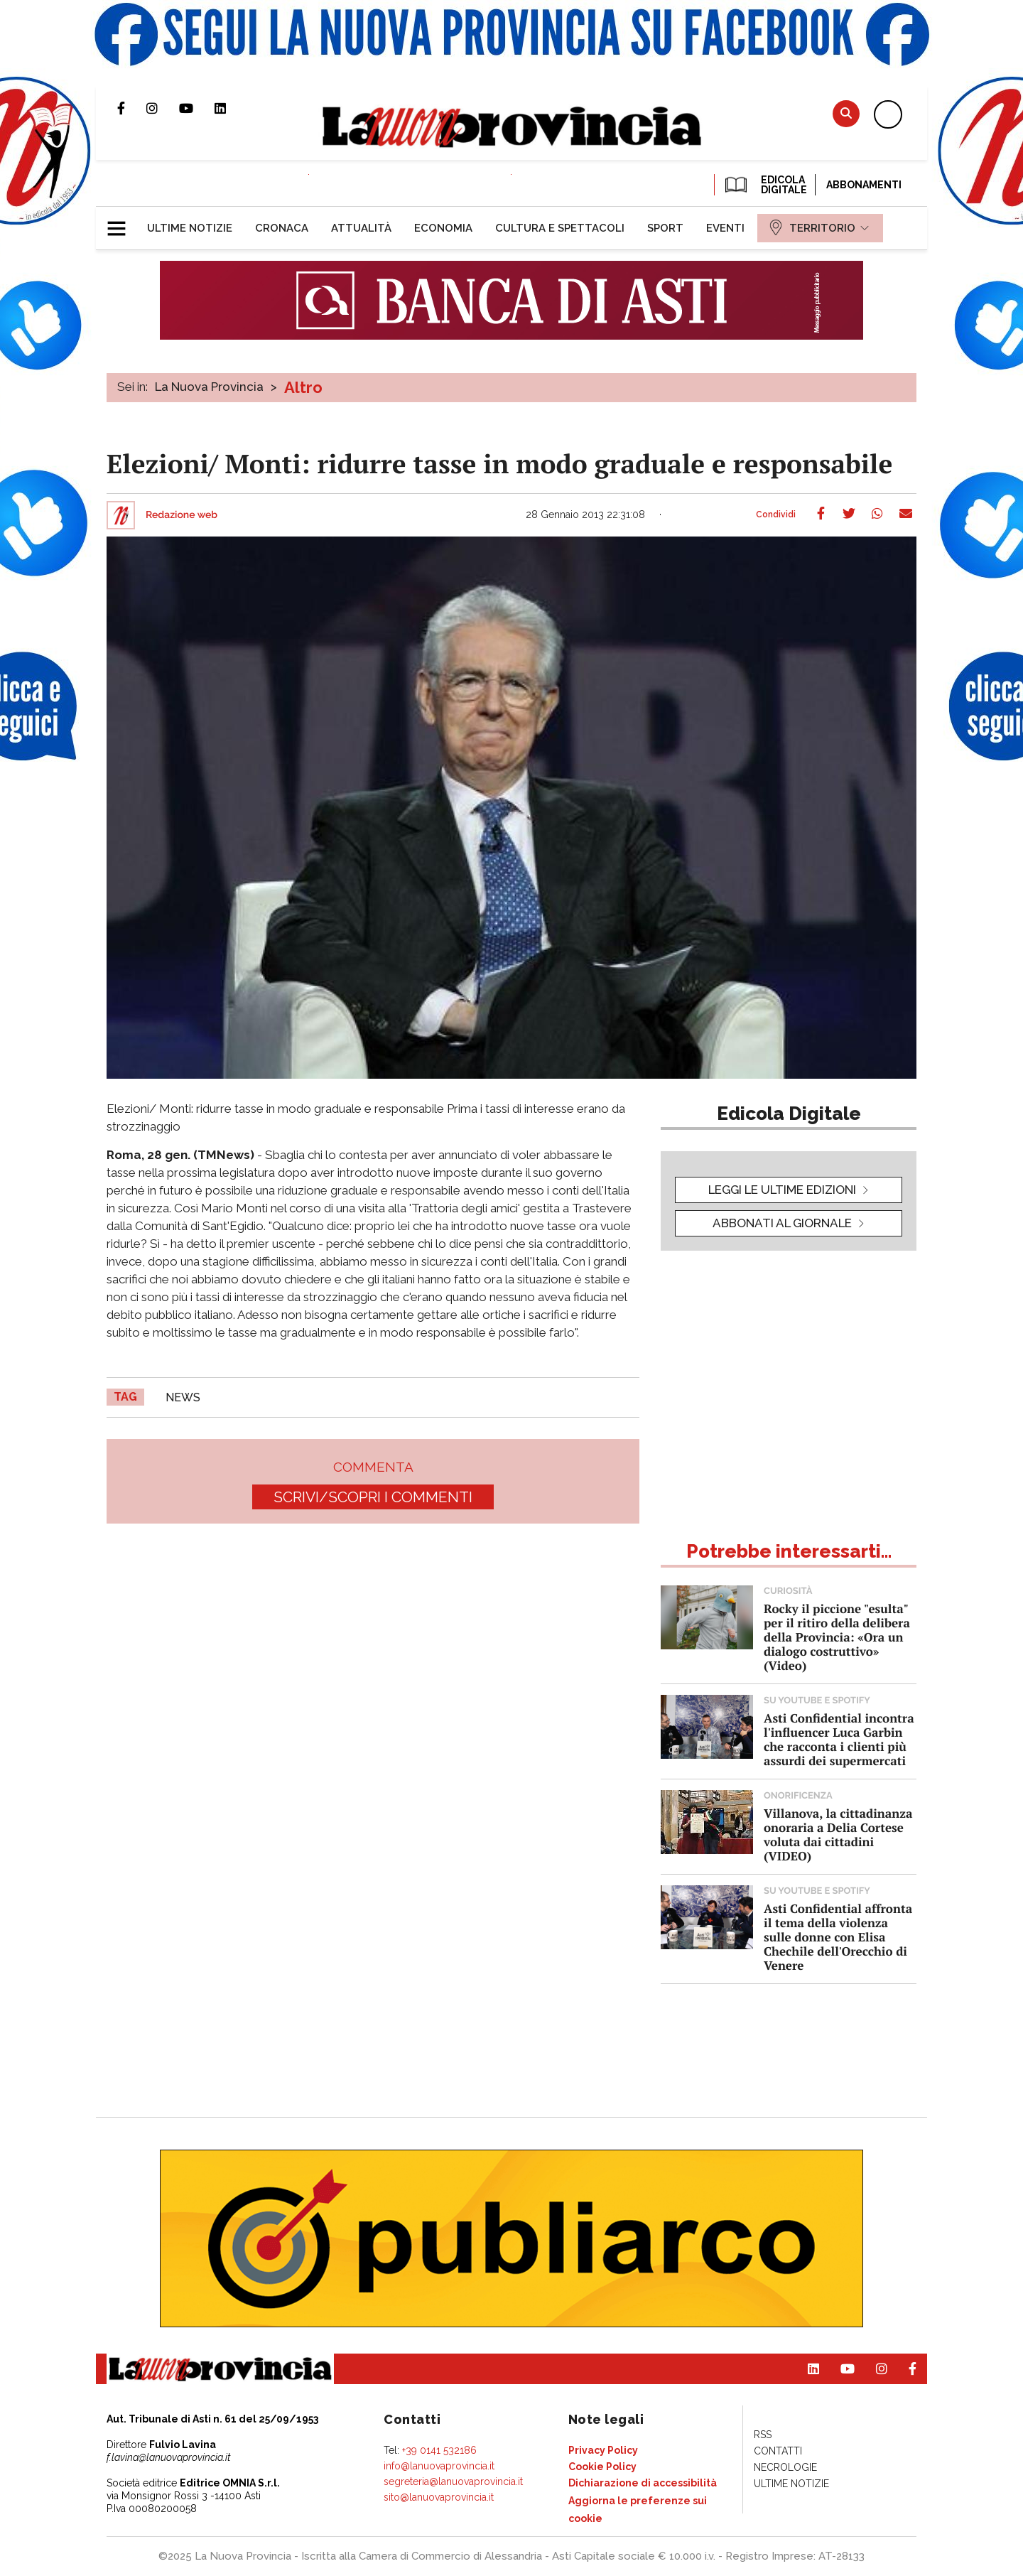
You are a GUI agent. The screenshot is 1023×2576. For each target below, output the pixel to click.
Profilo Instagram (162, 108)
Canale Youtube (197, 108)
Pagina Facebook (131, 108)
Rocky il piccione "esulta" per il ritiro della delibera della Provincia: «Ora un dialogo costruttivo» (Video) (837, 1637)
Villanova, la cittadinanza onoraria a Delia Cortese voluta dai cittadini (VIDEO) (838, 1834)
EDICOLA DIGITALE (764, 184)
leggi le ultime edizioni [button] (782, 1189)
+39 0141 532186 (439, 2450)
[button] (122, 222)
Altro (303, 387)
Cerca (846, 113)
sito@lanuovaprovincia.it (439, 2497)
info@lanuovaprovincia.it (439, 2466)
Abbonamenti (864, 184)
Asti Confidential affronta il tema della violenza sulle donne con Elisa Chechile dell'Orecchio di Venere (838, 1936)
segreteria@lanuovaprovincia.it (453, 2481)
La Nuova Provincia (209, 386)
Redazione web (181, 515)
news (183, 1397)
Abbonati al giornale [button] (782, 1223)
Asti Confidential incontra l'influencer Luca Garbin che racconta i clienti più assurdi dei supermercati (839, 1739)
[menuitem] (189, 228)
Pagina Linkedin (231, 108)
